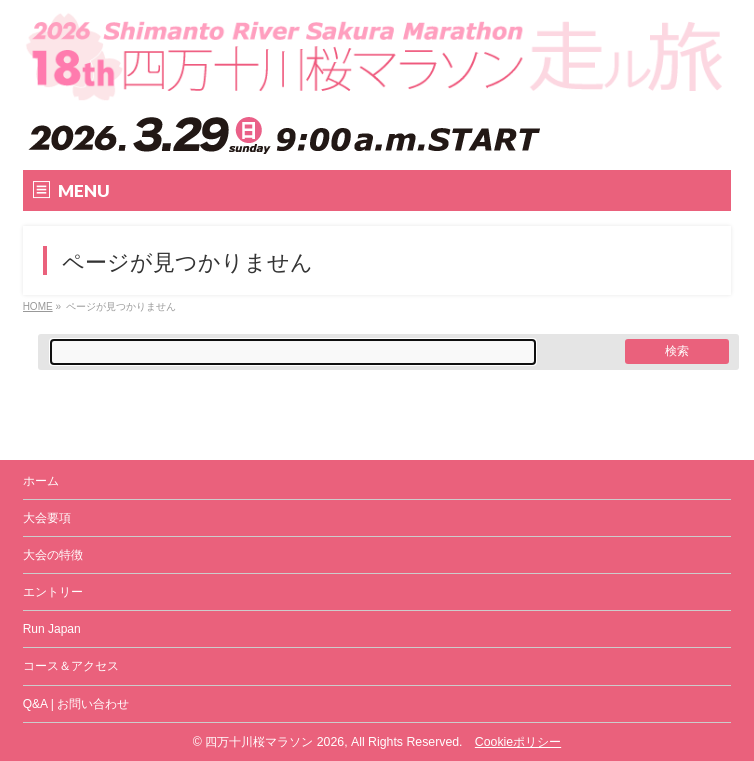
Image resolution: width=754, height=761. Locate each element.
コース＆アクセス (71, 666)
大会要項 (47, 518)
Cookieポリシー (518, 742)
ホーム (41, 481)
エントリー (53, 592)
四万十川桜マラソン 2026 (274, 742)
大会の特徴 (53, 555)
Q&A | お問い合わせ (76, 704)
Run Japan (52, 629)
